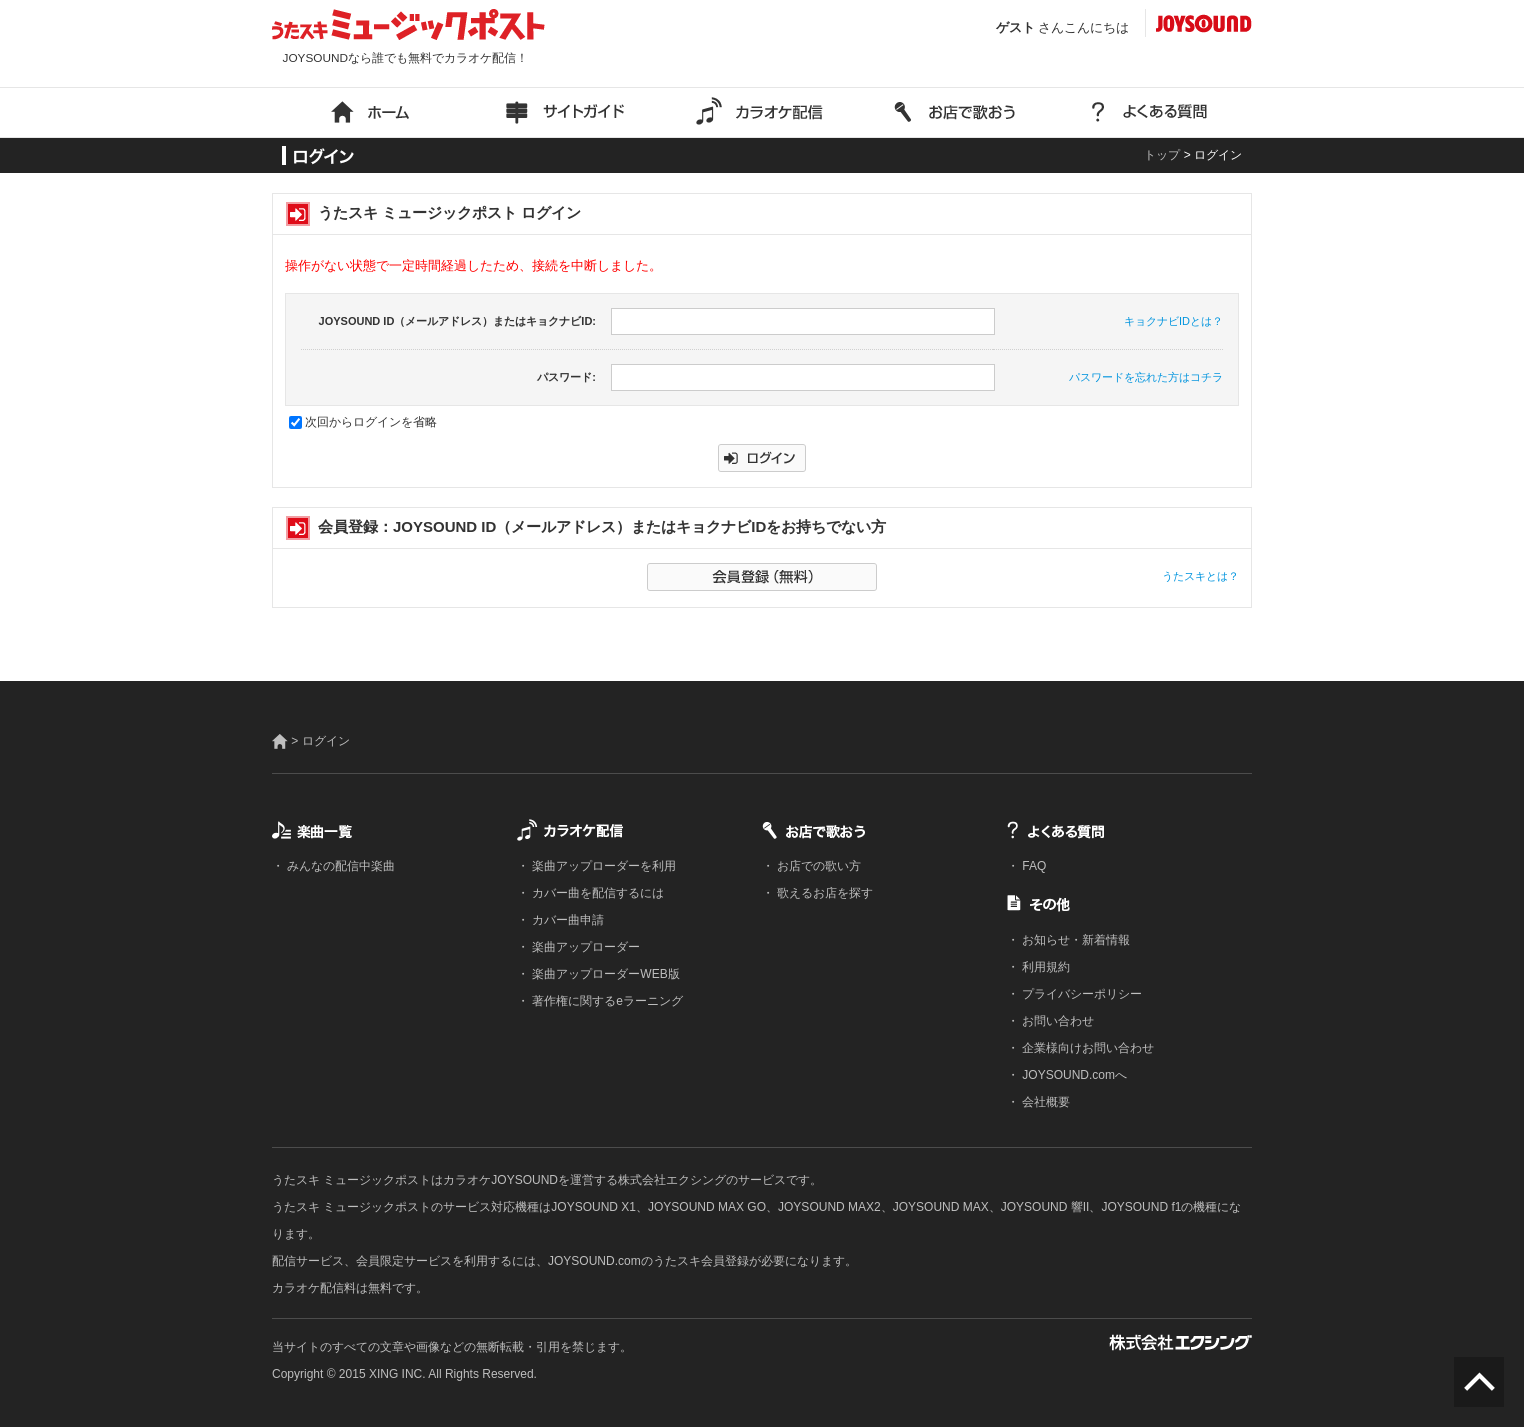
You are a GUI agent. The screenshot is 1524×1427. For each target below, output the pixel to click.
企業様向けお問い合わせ (1086, 1048)
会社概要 (1044, 1102)
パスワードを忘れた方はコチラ (1146, 377)
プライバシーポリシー (1080, 994)
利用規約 (1044, 967)
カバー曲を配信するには (596, 893)
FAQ (1032, 866)
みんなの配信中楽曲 (339, 866)
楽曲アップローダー (584, 947)
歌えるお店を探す (823, 893)
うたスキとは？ (1200, 576)
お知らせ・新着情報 (1074, 940)
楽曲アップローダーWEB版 (604, 974)
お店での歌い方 (817, 866)
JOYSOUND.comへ (1073, 1075)
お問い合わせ (1056, 1021)
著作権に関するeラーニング (606, 1001)
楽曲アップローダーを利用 (602, 866)
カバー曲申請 (566, 920)
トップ (1162, 155)
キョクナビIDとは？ (1173, 321)
